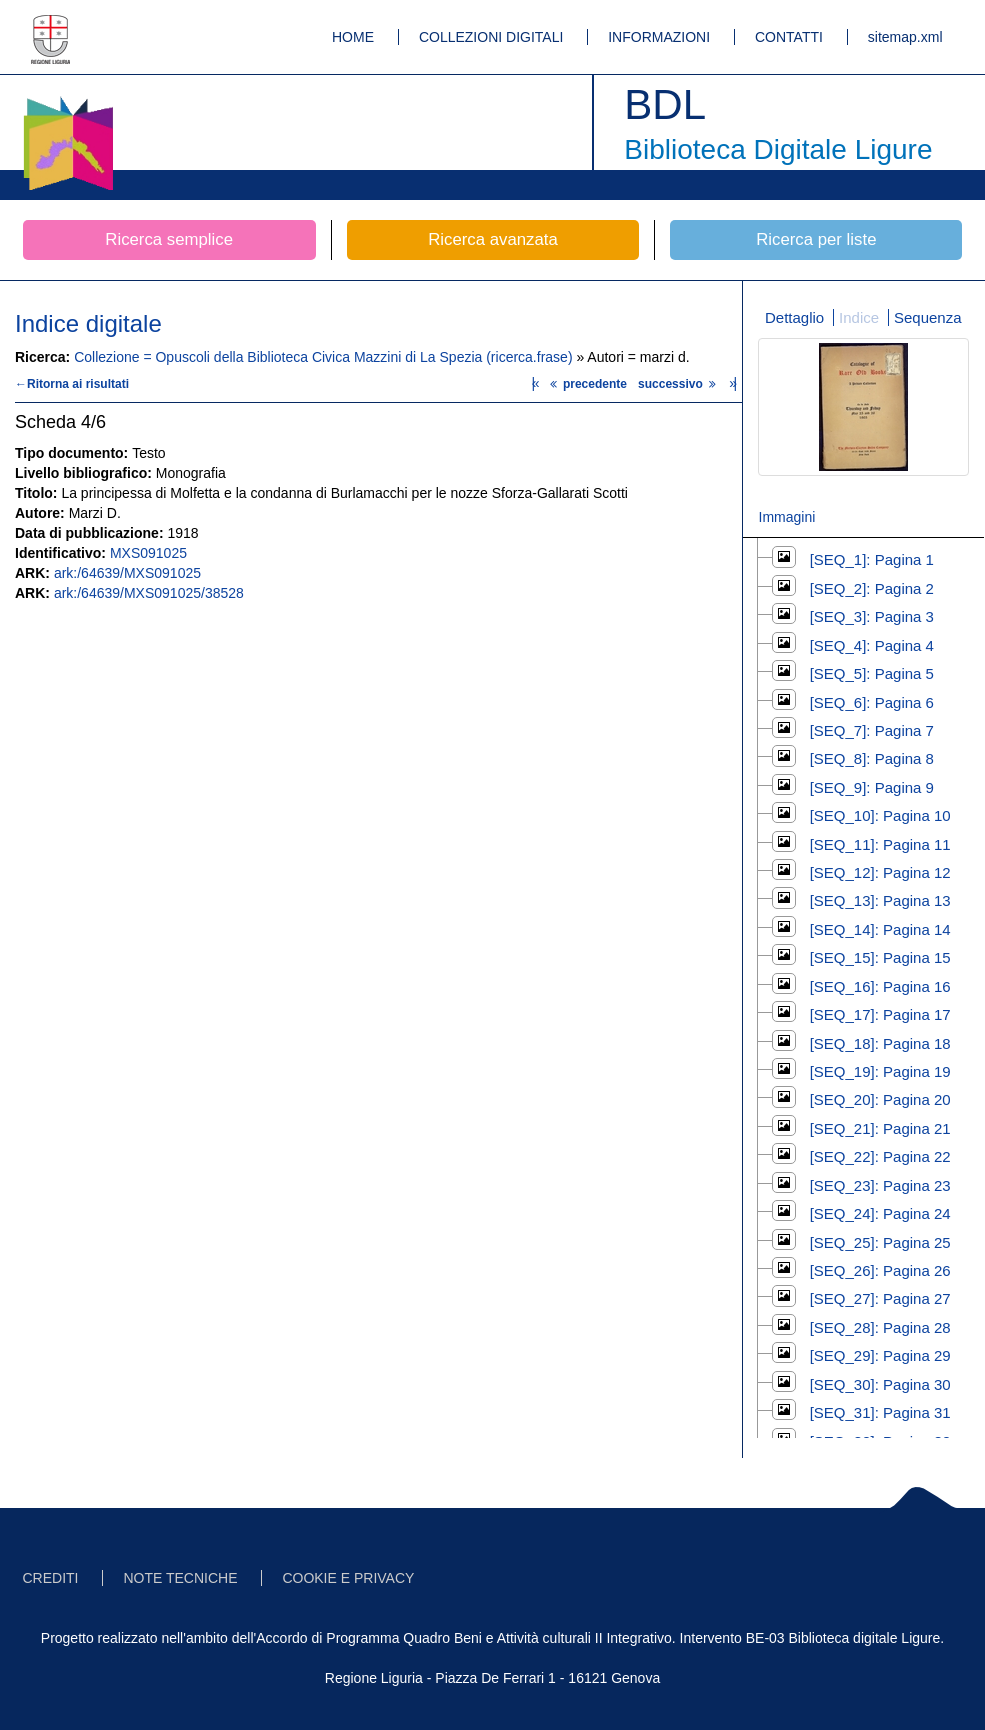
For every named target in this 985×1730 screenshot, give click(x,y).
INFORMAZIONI (659, 37)
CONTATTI (789, 37)
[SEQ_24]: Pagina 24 (880, 1213)
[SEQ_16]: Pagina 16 (880, 986)
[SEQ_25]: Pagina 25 (880, 1242)
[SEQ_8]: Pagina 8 (872, 758)
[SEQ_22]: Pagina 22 (880, 1156)
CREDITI (51, 1578)
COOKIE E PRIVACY (348, 1578)
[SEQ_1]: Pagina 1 (872, 559)
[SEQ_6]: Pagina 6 (872, 702)
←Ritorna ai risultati (72, 384)
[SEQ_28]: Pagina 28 (880, 1327)
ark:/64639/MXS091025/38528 (149, 593)
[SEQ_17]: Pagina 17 (880, 1014)
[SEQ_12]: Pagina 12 (880, 872)
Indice (859, 317)
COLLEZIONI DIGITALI (491, 37)
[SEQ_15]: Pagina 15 (880, 957)
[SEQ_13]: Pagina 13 (880, 900)
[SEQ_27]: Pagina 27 (880, 1298)
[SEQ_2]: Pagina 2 (872, 588)
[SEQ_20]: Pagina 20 (880, 1099)
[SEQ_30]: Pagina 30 (880, 1384)
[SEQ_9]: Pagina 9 (872, 787)
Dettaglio (794, 317)
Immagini (787, 517)
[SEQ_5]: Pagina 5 (872, 673)
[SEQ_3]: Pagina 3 (872, 616)
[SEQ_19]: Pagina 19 (880, 1071)
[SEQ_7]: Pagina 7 (872, 730)
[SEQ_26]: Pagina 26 (880, 1270)
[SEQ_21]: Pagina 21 (880, 1128)
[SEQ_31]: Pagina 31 (880, 1412)
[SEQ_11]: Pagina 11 (880, 844)
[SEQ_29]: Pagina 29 (880, 1355)
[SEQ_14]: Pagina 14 (880, 929)
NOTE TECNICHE (180, 1578)
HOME (353, 37)
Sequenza (928, 317)
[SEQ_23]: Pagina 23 (880, 1185)
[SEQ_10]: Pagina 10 (880, 815)
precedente (589, 384)
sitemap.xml (905, 37)
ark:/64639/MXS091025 (127, 573)
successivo (679, 384)
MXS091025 (148, 553)
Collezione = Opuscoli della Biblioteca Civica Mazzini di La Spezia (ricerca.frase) (325, 357)
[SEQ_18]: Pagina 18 (880, 1043)
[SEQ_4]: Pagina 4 (872, 645)
